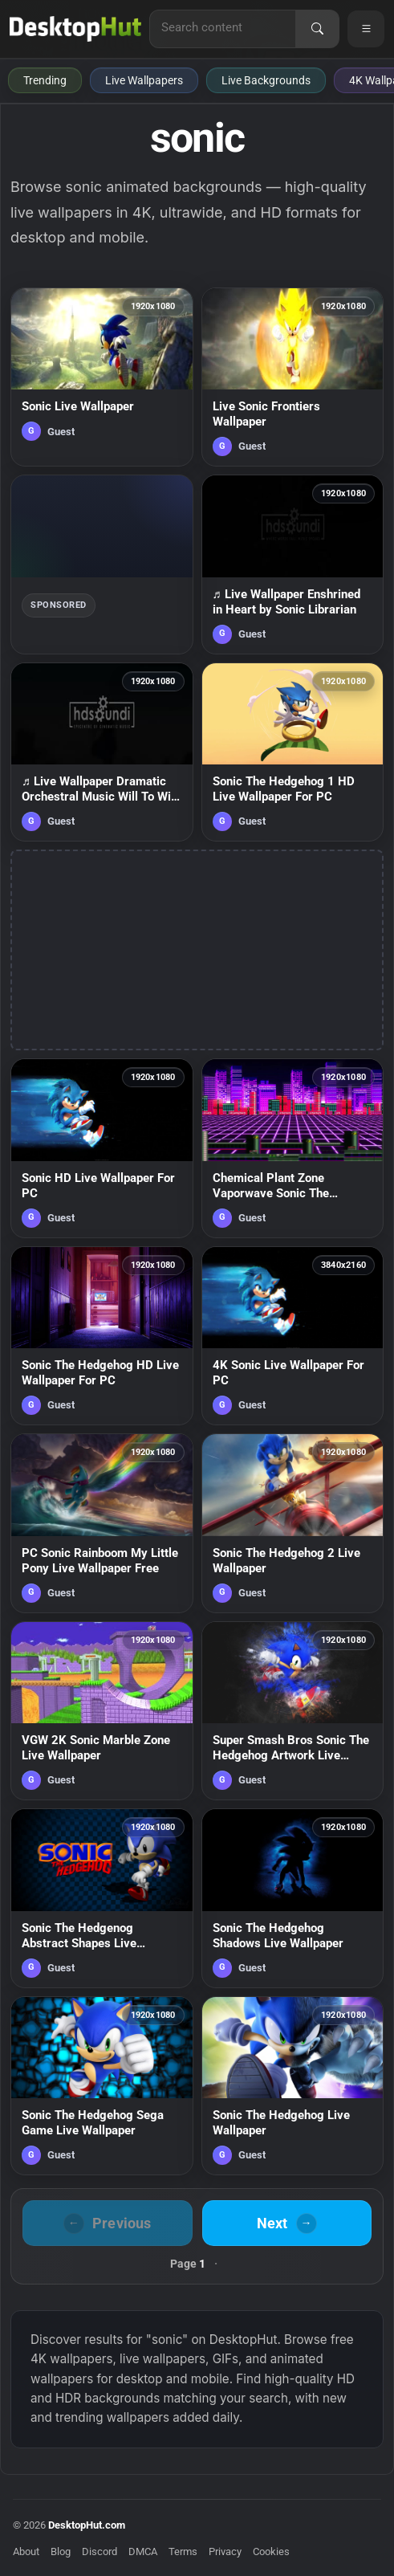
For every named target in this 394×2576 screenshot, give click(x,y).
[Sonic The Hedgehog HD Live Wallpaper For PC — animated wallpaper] (102, 1336)
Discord (99, 2551)
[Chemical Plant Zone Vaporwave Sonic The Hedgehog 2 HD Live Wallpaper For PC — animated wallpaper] (293, 1148)
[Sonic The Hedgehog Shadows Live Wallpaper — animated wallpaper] (293, 1898)
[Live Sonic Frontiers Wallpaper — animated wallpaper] (293, 377)
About (26, 2551)
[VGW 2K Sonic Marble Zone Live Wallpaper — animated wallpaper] (102, 1711)
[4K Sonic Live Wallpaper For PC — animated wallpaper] (293, 1336)
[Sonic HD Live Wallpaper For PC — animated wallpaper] (102, 1148)
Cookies (271, 2551)
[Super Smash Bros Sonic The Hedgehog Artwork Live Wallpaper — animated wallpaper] (293, 1711)
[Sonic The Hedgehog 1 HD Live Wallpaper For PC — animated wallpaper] (293, 752)
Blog (61, 2551)
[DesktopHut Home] (75, 29)
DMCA (142, 2551)
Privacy (225, 2551)
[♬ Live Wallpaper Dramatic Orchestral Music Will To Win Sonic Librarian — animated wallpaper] (102, 752)
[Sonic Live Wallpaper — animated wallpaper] (102, 377)
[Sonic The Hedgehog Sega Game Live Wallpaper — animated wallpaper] (102, 2086)
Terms (183, 2551)
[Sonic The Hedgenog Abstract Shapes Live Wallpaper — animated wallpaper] (102, 1898)
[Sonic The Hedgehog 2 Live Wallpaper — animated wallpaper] (293, 1523)
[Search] (317, 28)
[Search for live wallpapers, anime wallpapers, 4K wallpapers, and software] (222, 27)
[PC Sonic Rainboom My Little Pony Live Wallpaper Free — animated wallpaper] (102, 1523)
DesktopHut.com (86, 2525)
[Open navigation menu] (365, 28)
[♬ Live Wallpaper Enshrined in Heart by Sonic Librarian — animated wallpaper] (293, 564)
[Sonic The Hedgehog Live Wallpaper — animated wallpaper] (293, 2086)
